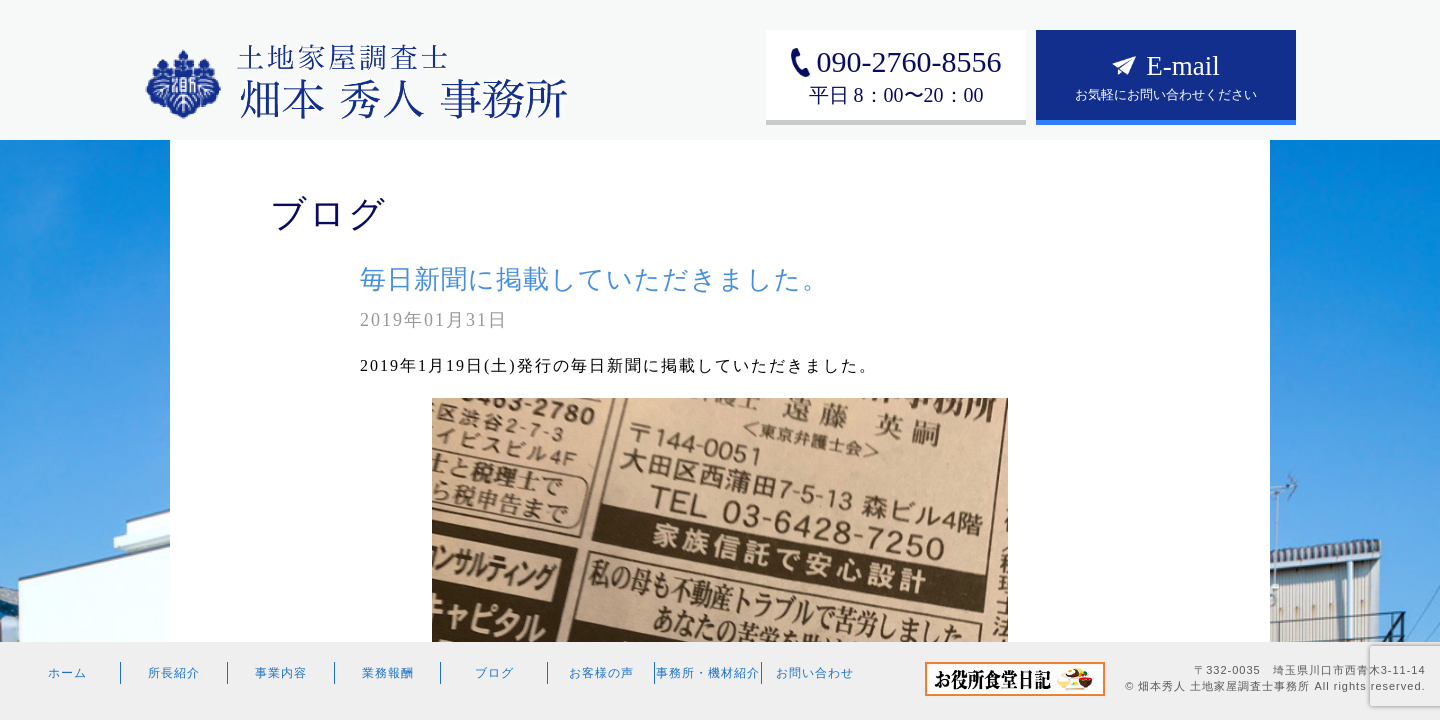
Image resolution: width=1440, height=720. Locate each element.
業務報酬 (388, 673)
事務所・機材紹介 (708, 673)
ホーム (67, 673)
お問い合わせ (815, 673)
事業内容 (281, 673)
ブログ (494, 673)
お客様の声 (601, 673)
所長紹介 (174, 673)
